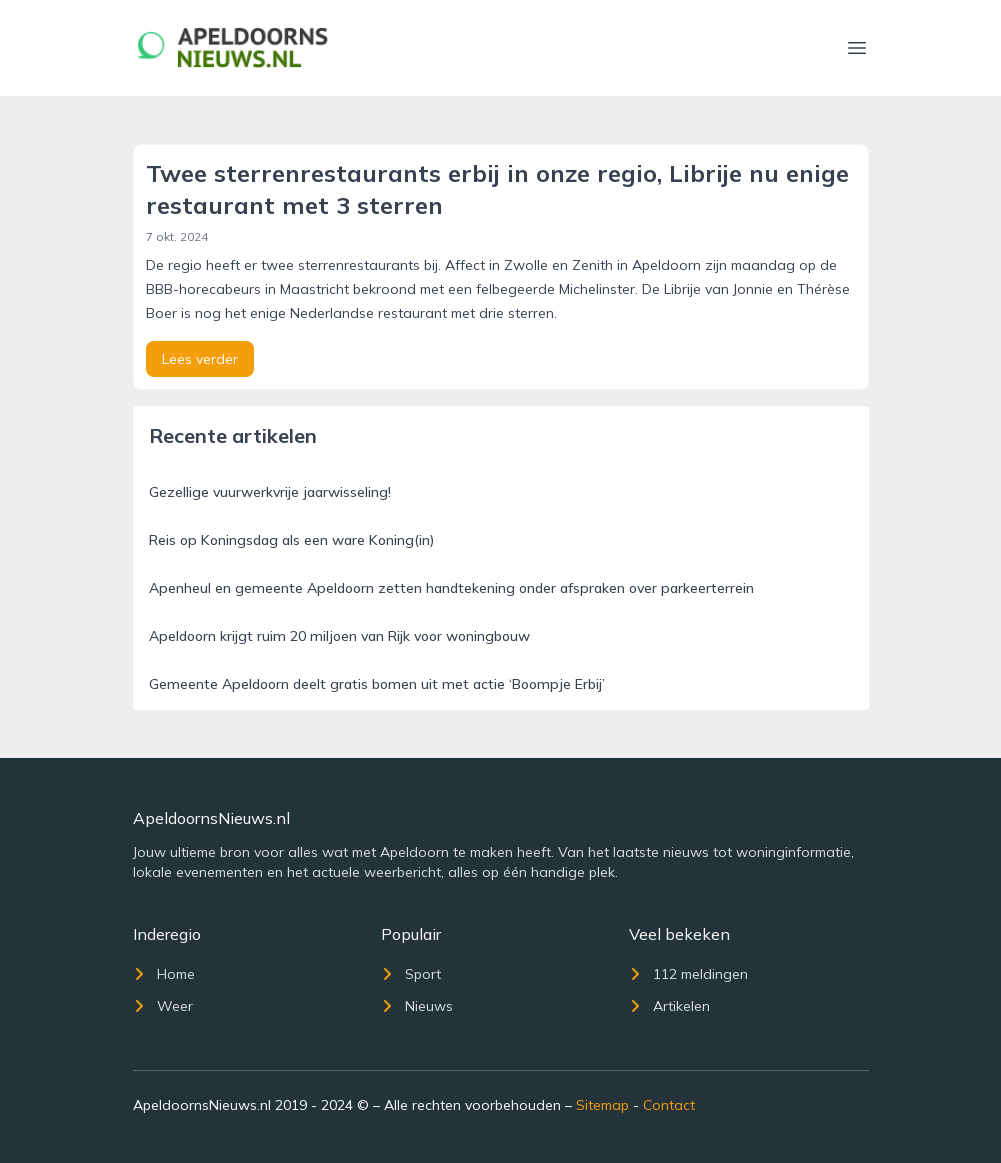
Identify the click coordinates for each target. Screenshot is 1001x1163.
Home (164, 974)
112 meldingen (688, 974)
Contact (669, 1105)
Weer (163, 1006)
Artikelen (669, 1006)
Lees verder (200, 359)
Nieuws (417, 1006)
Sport (411, 974)
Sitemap (602, 1105)
